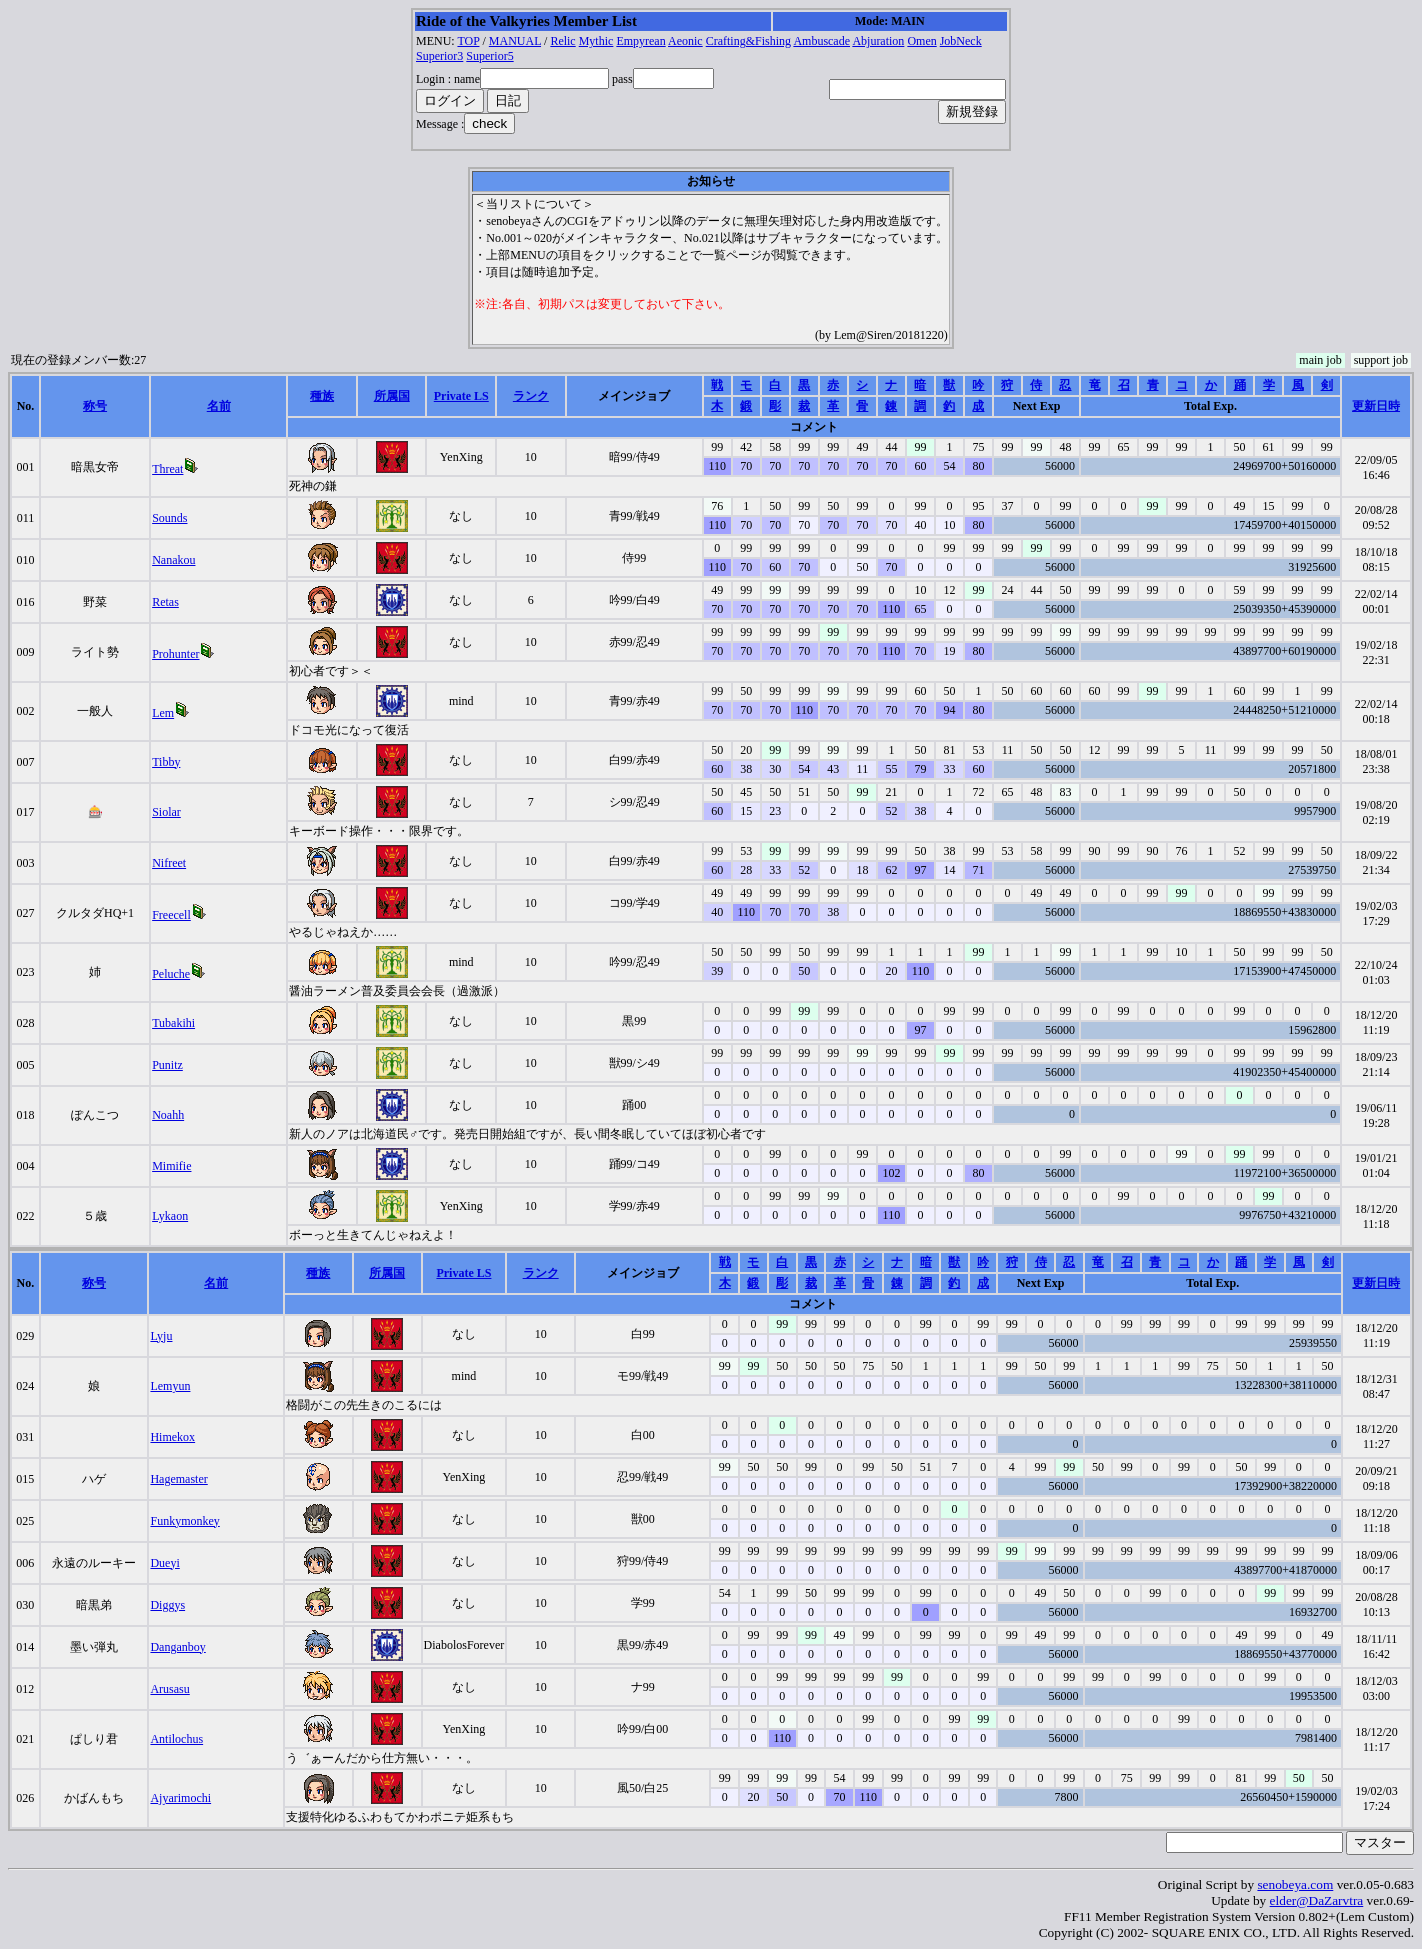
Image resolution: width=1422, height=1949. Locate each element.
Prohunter (175, 654)
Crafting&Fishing (748, 41)
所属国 (392, 396)
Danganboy (177, 1647)
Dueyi (164, 1563)
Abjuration (878, 41)
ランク (531, 396)
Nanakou (173, 560)
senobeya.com (1295, 1884)
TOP (468, 41)
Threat (167, 469)
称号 (95, 406)
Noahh (168, 1115)
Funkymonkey (184, 1521)
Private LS (461, 396)
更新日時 (1376, 406)
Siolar (166, 812)
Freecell (171, 915)
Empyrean (640, 41)
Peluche (171, 974)
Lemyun (170, 1386)
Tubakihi (173, 1023)
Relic (562, 41)
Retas (165, 602)
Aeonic (685, 41)
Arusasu (169, 1689)
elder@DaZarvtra (1317, 1900)
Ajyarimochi (180, 1798)
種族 (322, 396)
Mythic (596, 41)
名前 (219, 406)
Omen (921, 41)
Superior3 (439, 56)
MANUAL (515, 41)
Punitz (167, 1065)
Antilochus (176, 1739)
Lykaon (170, 1216)
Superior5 (489, 56)
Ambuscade (821, 41)
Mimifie (171, 1166)
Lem (163, 713)
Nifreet (169, 863)
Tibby (166, 762)
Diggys (167, 1605)
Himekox (172, 1437)
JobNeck (961, 41)
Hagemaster (178, 1479)
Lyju (161, 1336)
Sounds (169, 518)
